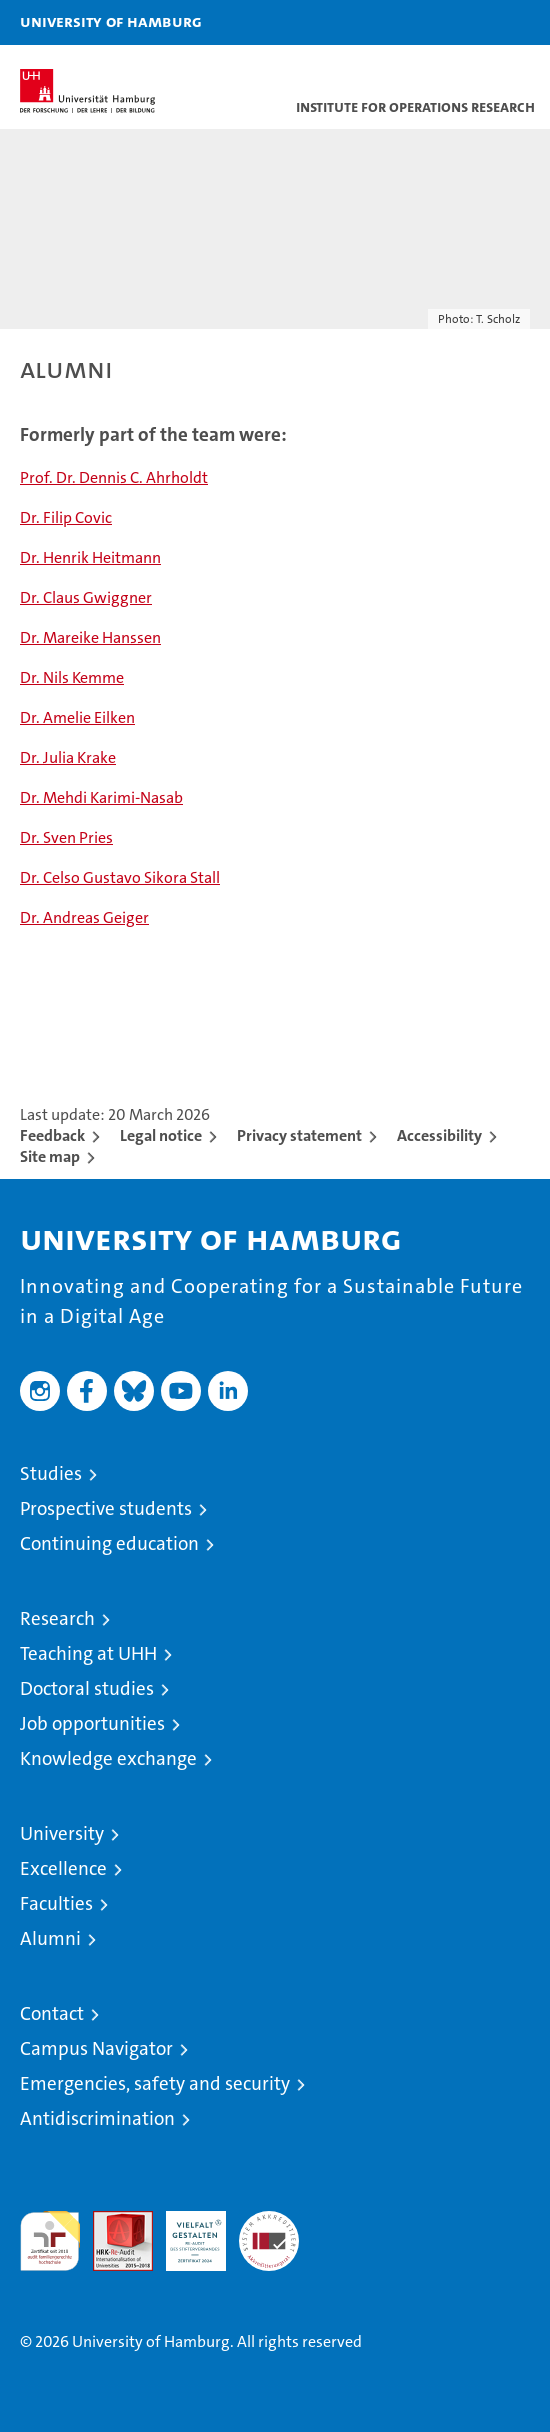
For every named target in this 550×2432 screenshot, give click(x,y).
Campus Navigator (96, 2048)
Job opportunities (92, 1723)
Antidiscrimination (97, 2118)
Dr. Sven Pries (66, 837)
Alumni (50, 1938)
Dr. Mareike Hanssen (90, 637)
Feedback (52, 1135)
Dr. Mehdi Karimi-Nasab (101, 797)
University (62, 1833)
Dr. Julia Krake (68, 757)
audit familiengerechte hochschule (50, 2241)
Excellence (63, 1868)
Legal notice (161, 1135)
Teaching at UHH (88, 1653)
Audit (112, 2221)
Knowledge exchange (108, 1758)
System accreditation (269, 2232)
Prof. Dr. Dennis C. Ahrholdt (114, 477)
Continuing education (109, 1543)
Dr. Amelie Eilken (77, 717)
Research (57, 1618)
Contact (52, 2013)
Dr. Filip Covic (66, 517)
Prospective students (106, 1508)
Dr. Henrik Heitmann (90, 557)
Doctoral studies (87, 1688)
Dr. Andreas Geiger (84, 917)
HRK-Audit (185, 2232)
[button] (472, 22)
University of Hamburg (111, 21)
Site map (50, 1156)
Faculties (56, 1903)
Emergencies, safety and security (155, 2083)
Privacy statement (299, 1135)
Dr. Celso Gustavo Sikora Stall (120, 877)
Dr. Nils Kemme (72, 677)
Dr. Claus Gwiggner (86, 597)
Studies (51, 1473)
